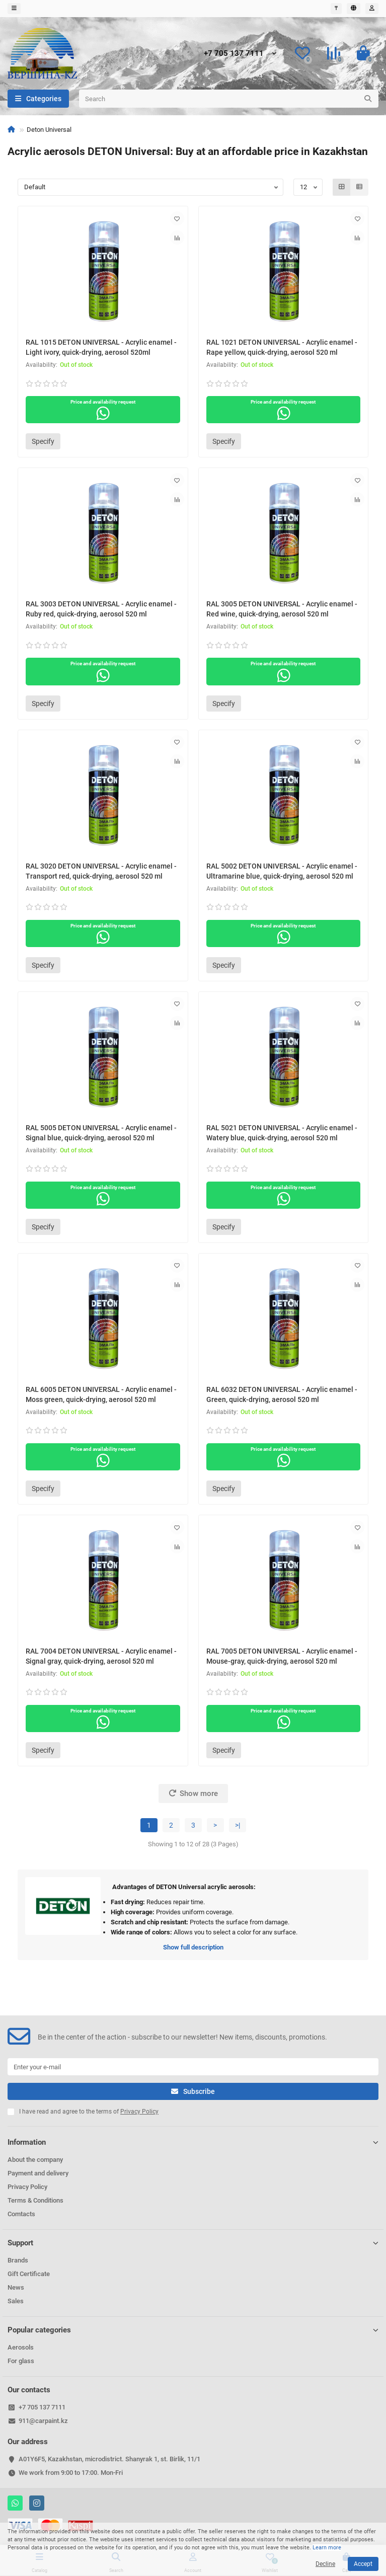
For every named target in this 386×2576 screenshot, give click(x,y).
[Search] (228, 99)
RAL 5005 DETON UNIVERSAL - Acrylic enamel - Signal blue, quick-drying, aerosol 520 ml (101, 1133)
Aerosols (21, 2347)
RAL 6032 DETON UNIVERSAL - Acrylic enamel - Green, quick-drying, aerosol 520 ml (281, 1394)
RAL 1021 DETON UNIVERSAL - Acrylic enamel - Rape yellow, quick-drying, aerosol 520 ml (281, 347)
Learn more (327, 2547)
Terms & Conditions (35, 2200)
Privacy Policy (27, 2187)
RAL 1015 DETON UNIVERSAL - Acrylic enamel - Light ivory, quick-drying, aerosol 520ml (101, 347)
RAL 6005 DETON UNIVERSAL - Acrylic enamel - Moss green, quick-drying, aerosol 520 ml (101, 1394)
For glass (21, 2361)
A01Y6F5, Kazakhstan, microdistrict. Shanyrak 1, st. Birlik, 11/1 (109, 2459)
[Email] (193, 2066)
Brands (18, 2260)
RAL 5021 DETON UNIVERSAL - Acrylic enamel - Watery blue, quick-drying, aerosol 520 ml (281, 1133)
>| (237, 1825)
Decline (325, 2563)
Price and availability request (102, 410)
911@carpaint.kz (43, 2421)
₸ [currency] (336, 8)
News (16, 2287)
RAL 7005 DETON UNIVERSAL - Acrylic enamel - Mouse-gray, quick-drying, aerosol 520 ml (281, 1656)
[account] (371, 8)
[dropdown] (14, 8)
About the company (35, 2159)
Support (193, 2242)
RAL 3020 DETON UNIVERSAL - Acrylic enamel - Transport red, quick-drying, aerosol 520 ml (101, 871)
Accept (363, 2563)
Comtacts (21, 2214)
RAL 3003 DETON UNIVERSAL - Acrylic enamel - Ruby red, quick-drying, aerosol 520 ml (101, 609)
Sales (16, 2301)
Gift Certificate (29, 2274)
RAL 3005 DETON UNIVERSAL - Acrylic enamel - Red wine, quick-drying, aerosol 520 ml (281, 609)
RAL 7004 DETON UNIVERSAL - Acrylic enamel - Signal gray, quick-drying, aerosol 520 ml (101, 1656)
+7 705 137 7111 (234, 53)
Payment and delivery (38, 2173)
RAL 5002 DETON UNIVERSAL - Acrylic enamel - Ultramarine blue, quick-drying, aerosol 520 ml (281, 871)
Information (193, 2142)
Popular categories (193, 2329)
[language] (353, 8)
